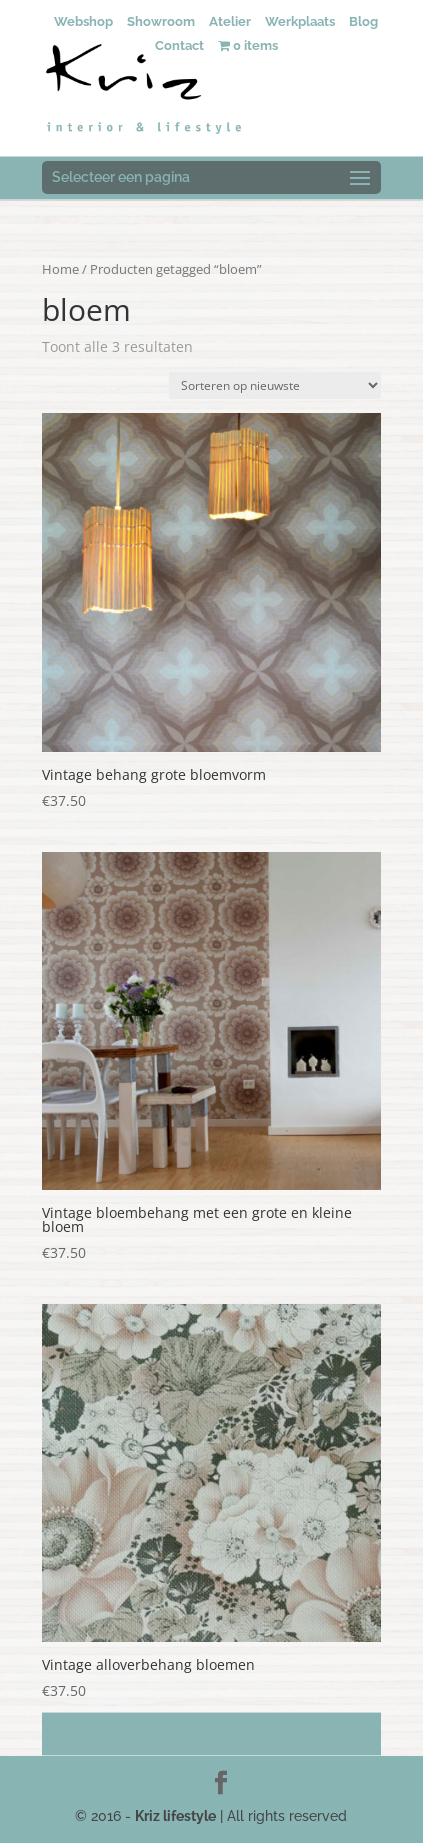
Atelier (230, 21)
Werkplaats (300, 21)
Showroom (161, 21)
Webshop (83, 21)
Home (60, 269)
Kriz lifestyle (175, 1816)
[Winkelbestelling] (275, 385)
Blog (363, 21)
